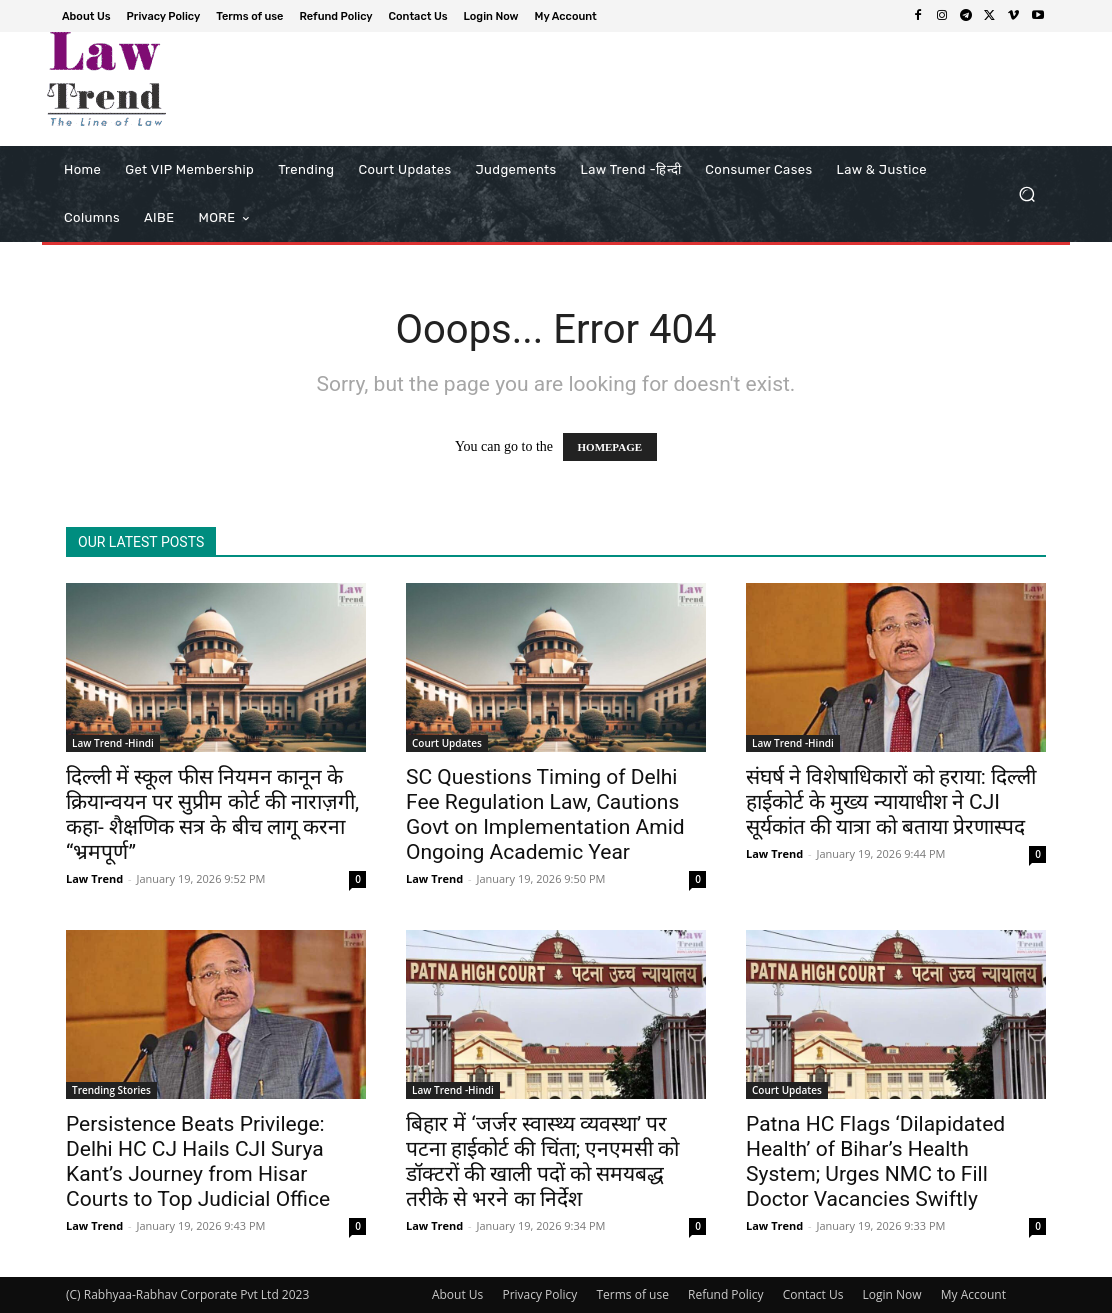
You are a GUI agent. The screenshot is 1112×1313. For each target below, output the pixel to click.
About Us (457, 1294)
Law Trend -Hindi (113, 743)
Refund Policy (726, 1294)
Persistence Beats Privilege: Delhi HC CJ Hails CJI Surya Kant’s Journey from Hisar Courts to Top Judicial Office (198, 1161)
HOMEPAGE (610, 447)
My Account (973, 1294)
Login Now (892, 1294)
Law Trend (94, 878)
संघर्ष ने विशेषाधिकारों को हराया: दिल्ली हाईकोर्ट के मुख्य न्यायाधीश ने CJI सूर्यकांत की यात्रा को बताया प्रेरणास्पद (891, 802)
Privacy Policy (539, 1294)
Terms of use (632, 1294)
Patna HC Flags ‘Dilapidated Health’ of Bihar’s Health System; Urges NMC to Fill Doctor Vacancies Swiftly (875, 1161)
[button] (1026, 194)
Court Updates (447, 743)
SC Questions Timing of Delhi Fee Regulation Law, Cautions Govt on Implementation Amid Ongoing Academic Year (545, 814)
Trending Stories (111, 1090)
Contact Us (813, 1294)
